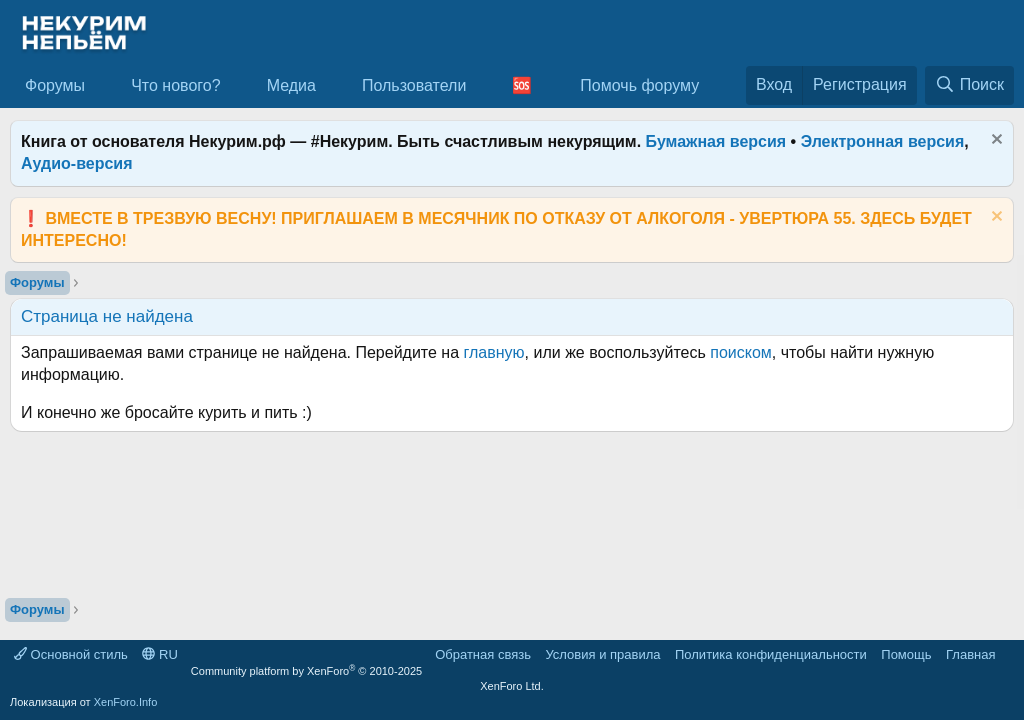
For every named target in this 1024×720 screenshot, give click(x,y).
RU (159, 654)
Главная (970, 654)
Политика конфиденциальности (771, 654)
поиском (741, 352)
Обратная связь (483, 654)
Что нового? (175, 85)
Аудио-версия (77, 163)
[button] (101, 86)
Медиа (291, 85)
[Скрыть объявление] (994, 141)
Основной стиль (71, 654)
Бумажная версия (716, 141)
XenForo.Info (126, 702)
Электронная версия (883, 141)
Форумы (55, 85)
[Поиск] (969, 85)
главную (494, 352)
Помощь (906, 654)
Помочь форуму (639, 85)
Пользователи (414, 85)
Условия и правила (602, 654)
